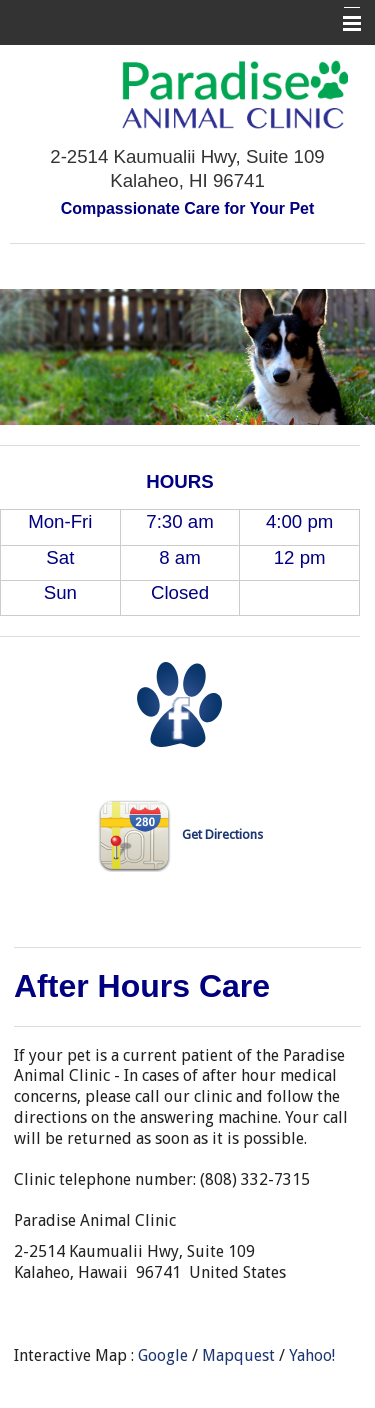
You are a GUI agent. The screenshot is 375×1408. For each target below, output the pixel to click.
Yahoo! (312, 1355)
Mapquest (238, 1355)
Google (163, 1355)
